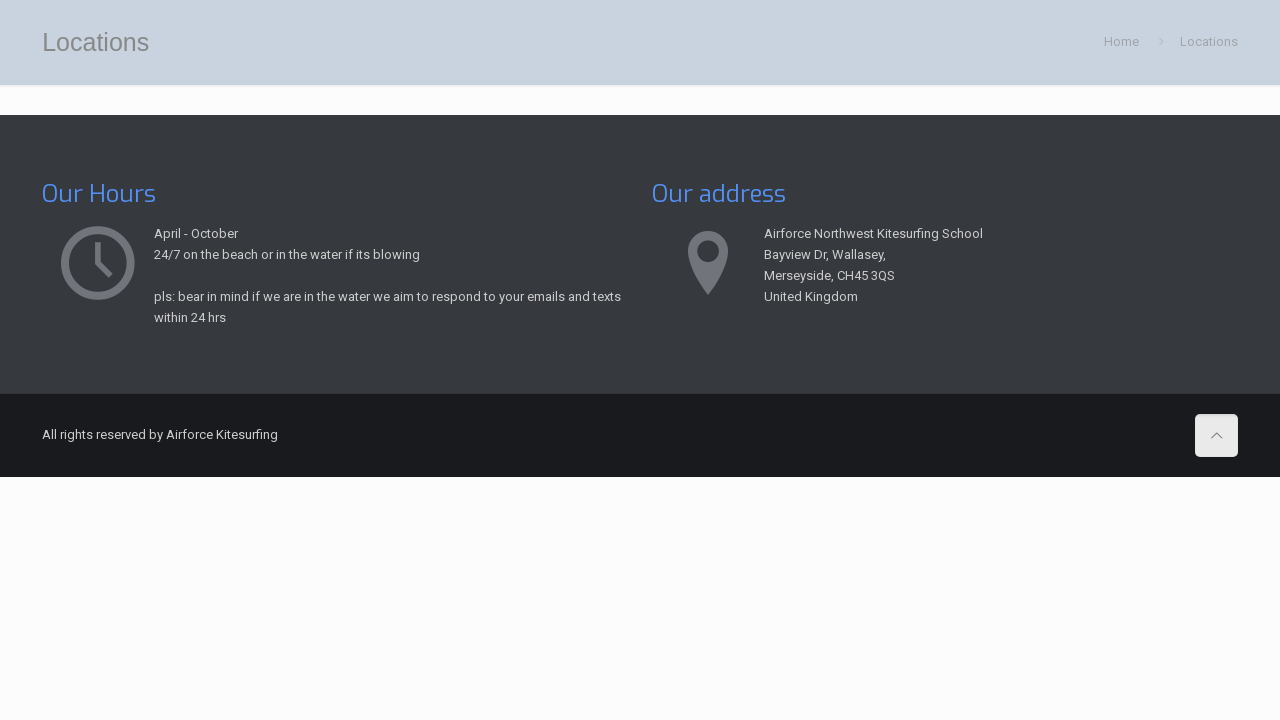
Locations (1209, 41)
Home (1121, 41)
